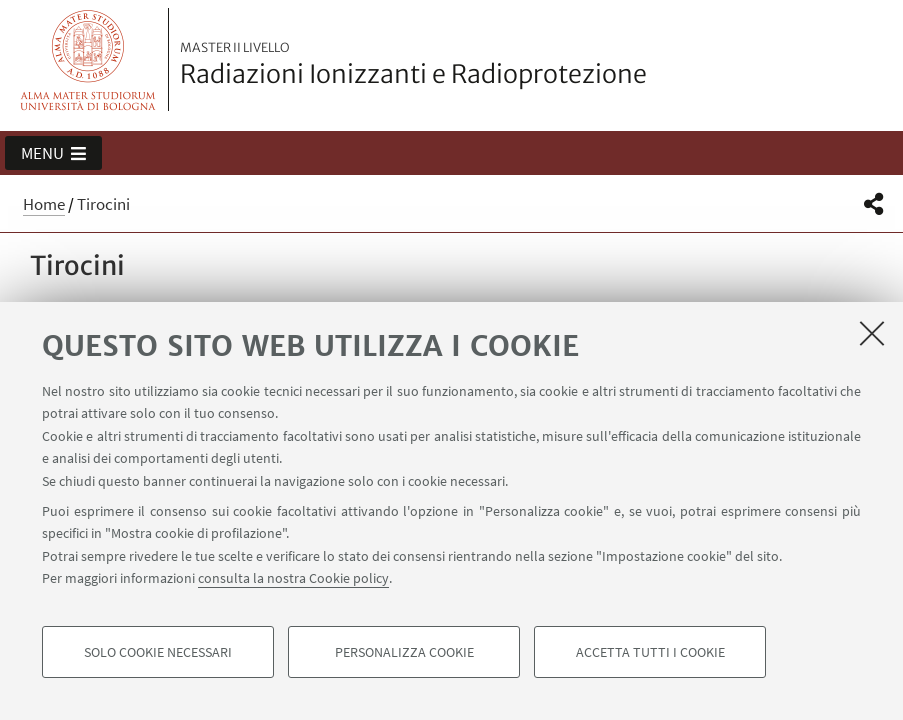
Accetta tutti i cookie (650, 652)
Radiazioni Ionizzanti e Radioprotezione (413, 65)
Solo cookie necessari (158, 652)
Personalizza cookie (404, 652)
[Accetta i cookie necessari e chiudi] (872, 333)
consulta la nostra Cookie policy (293, 578)
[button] (53, 153)
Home (44, 204)
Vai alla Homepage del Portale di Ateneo (88, 59)
